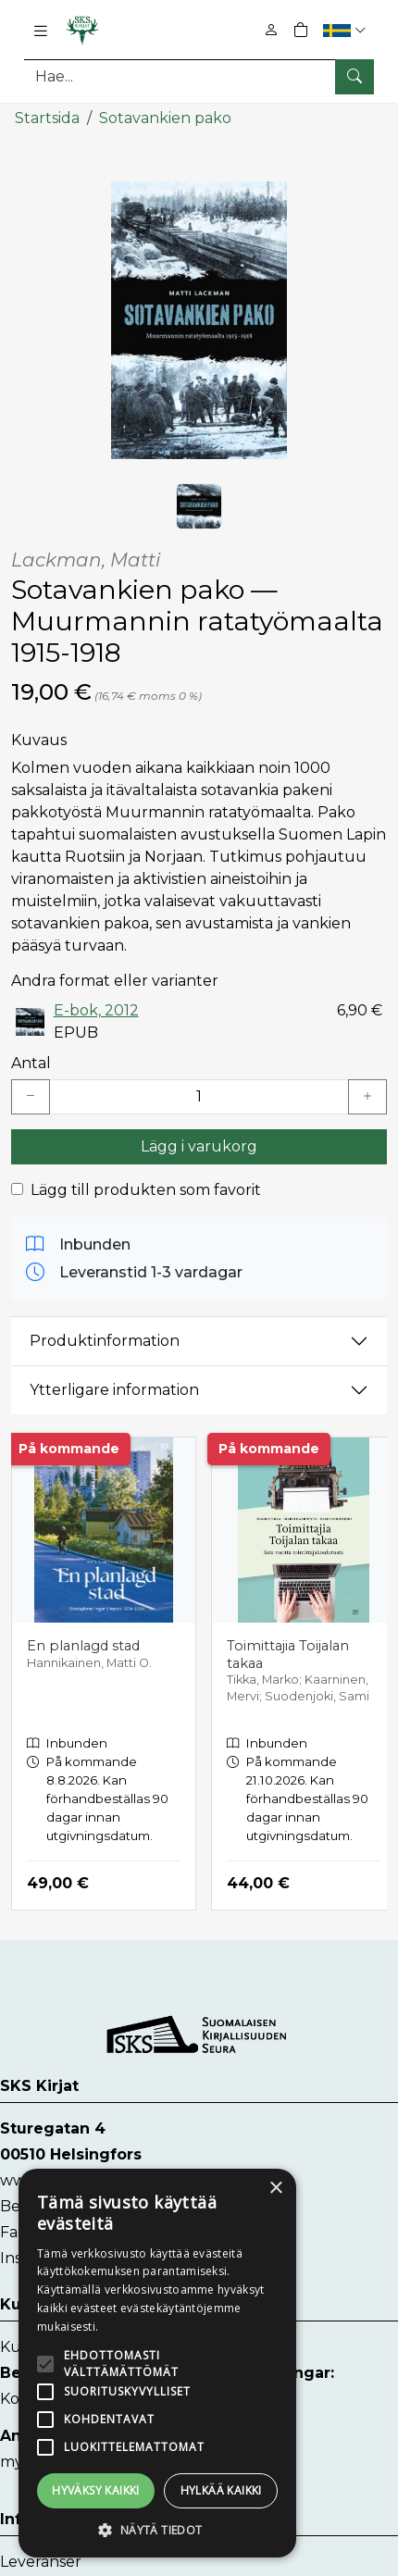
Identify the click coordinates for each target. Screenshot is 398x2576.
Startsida (47, 118)
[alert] (157, 2363)
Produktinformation (105, 1341)
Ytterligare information (114, 1390)
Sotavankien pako (165, 118)
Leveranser (40, 2561)
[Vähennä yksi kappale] (30, 1096)
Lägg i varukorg (199, 1146)
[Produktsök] (199, 76)
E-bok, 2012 (96, 1010)
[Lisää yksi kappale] (367, 1096)
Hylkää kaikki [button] (221, 2490)
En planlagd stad (83, 1645)
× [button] (275, 2189)
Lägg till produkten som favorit (146, 1190)
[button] (346, 30)
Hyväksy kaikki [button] (96, 2490)
